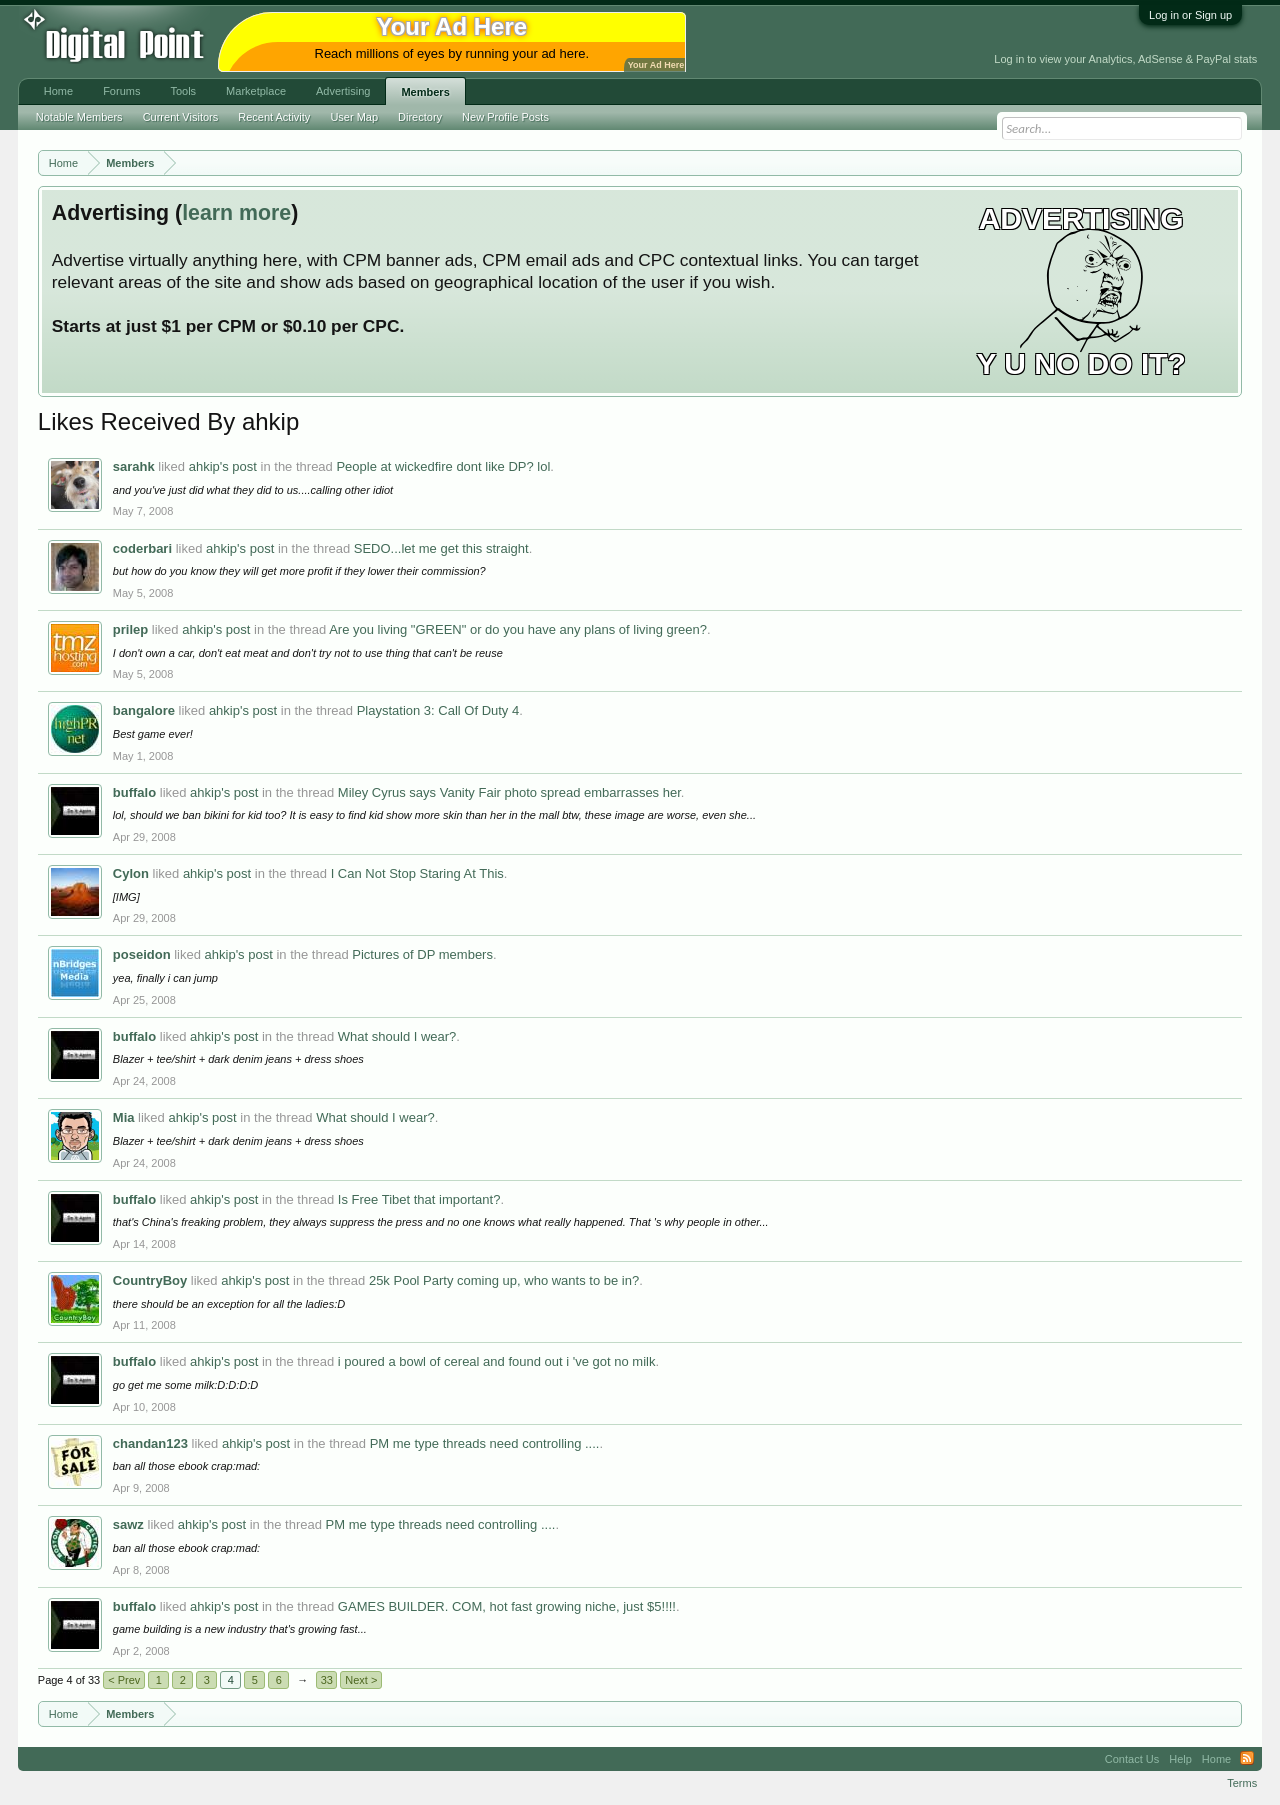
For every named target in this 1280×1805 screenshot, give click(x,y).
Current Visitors (181, 117)
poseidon (142, 954)
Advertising (343, 91)
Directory (420, 117)
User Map (354, 117)
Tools (183, 91)
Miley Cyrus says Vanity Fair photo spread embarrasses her (509, 792)
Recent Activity (274, 117)
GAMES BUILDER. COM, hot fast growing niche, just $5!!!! (507, 1606)
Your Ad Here (656, 65)
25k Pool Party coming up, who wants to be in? (504, 1280)
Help (1180, 1759)
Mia (124, 1117)
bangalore (144, 710)
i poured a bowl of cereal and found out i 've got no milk (497, 1361)
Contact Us (1132, 1759)
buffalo (134, 792)
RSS (1247, 1759)
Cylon (131, 873)
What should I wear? (397, 1036)
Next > (361, 1680)
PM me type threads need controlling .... (485, 1443)
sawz (128, 1524)
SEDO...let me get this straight (441, 548)
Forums (121, 91)
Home (58, 91)
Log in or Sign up (1190, 15)
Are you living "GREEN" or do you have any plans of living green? (518, 629)
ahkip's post (223, 466)
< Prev (124, 1680)
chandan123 (150, 1443)
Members (425, 92)
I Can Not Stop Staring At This (417, 873)
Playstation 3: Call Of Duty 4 (438, 710)
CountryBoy (150, 1280)
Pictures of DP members (422, 954)
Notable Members (79, 117)
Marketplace (256, 91)
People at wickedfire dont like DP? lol (443, 466)
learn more (236, 213)
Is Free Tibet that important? (419, 1199)
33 (327, 1680)
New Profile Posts (505, 117)
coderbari (142, 548)
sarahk (134, 466)
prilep (130, 629)
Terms (1242, 1783)
